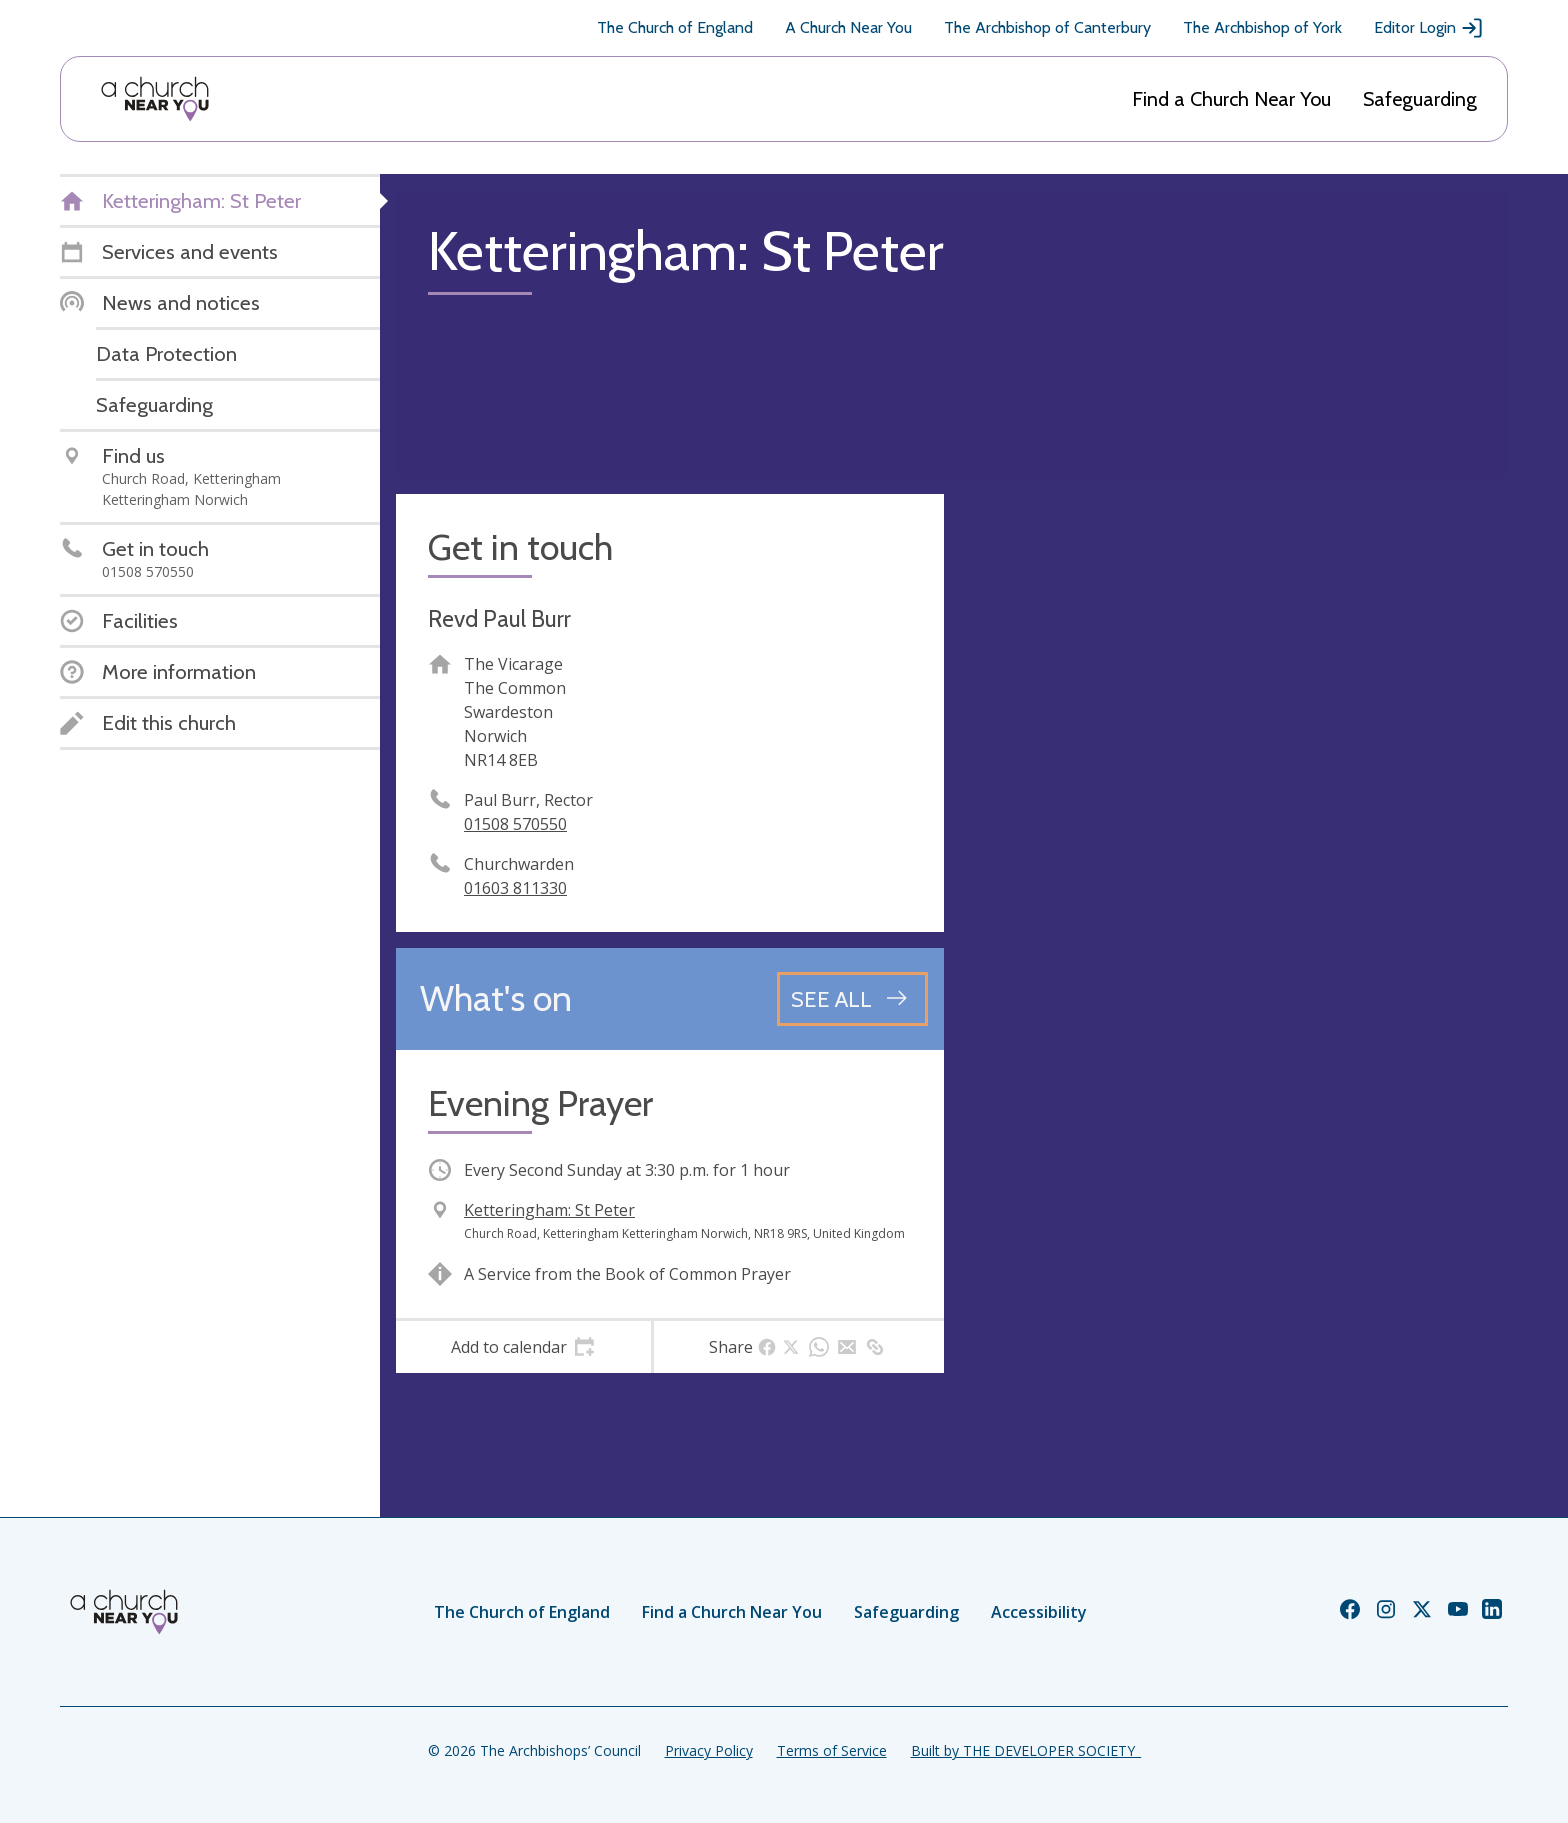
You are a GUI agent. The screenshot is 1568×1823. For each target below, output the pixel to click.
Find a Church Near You (1231, 99)
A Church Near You (848, 27)
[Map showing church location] (1234, 768)
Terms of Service (832, 1750)
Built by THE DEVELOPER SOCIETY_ (1026, 1750)
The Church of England (675, 27)
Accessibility (1039, 1612)
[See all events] (852, 999)
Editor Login (1429, 28)
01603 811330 (515, 888)
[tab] (523, 1347)
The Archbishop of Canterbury (1047, 27)
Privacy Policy (709, 1750)
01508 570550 (515, 824)
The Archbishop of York (1262, 27)
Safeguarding (1420, 99)
